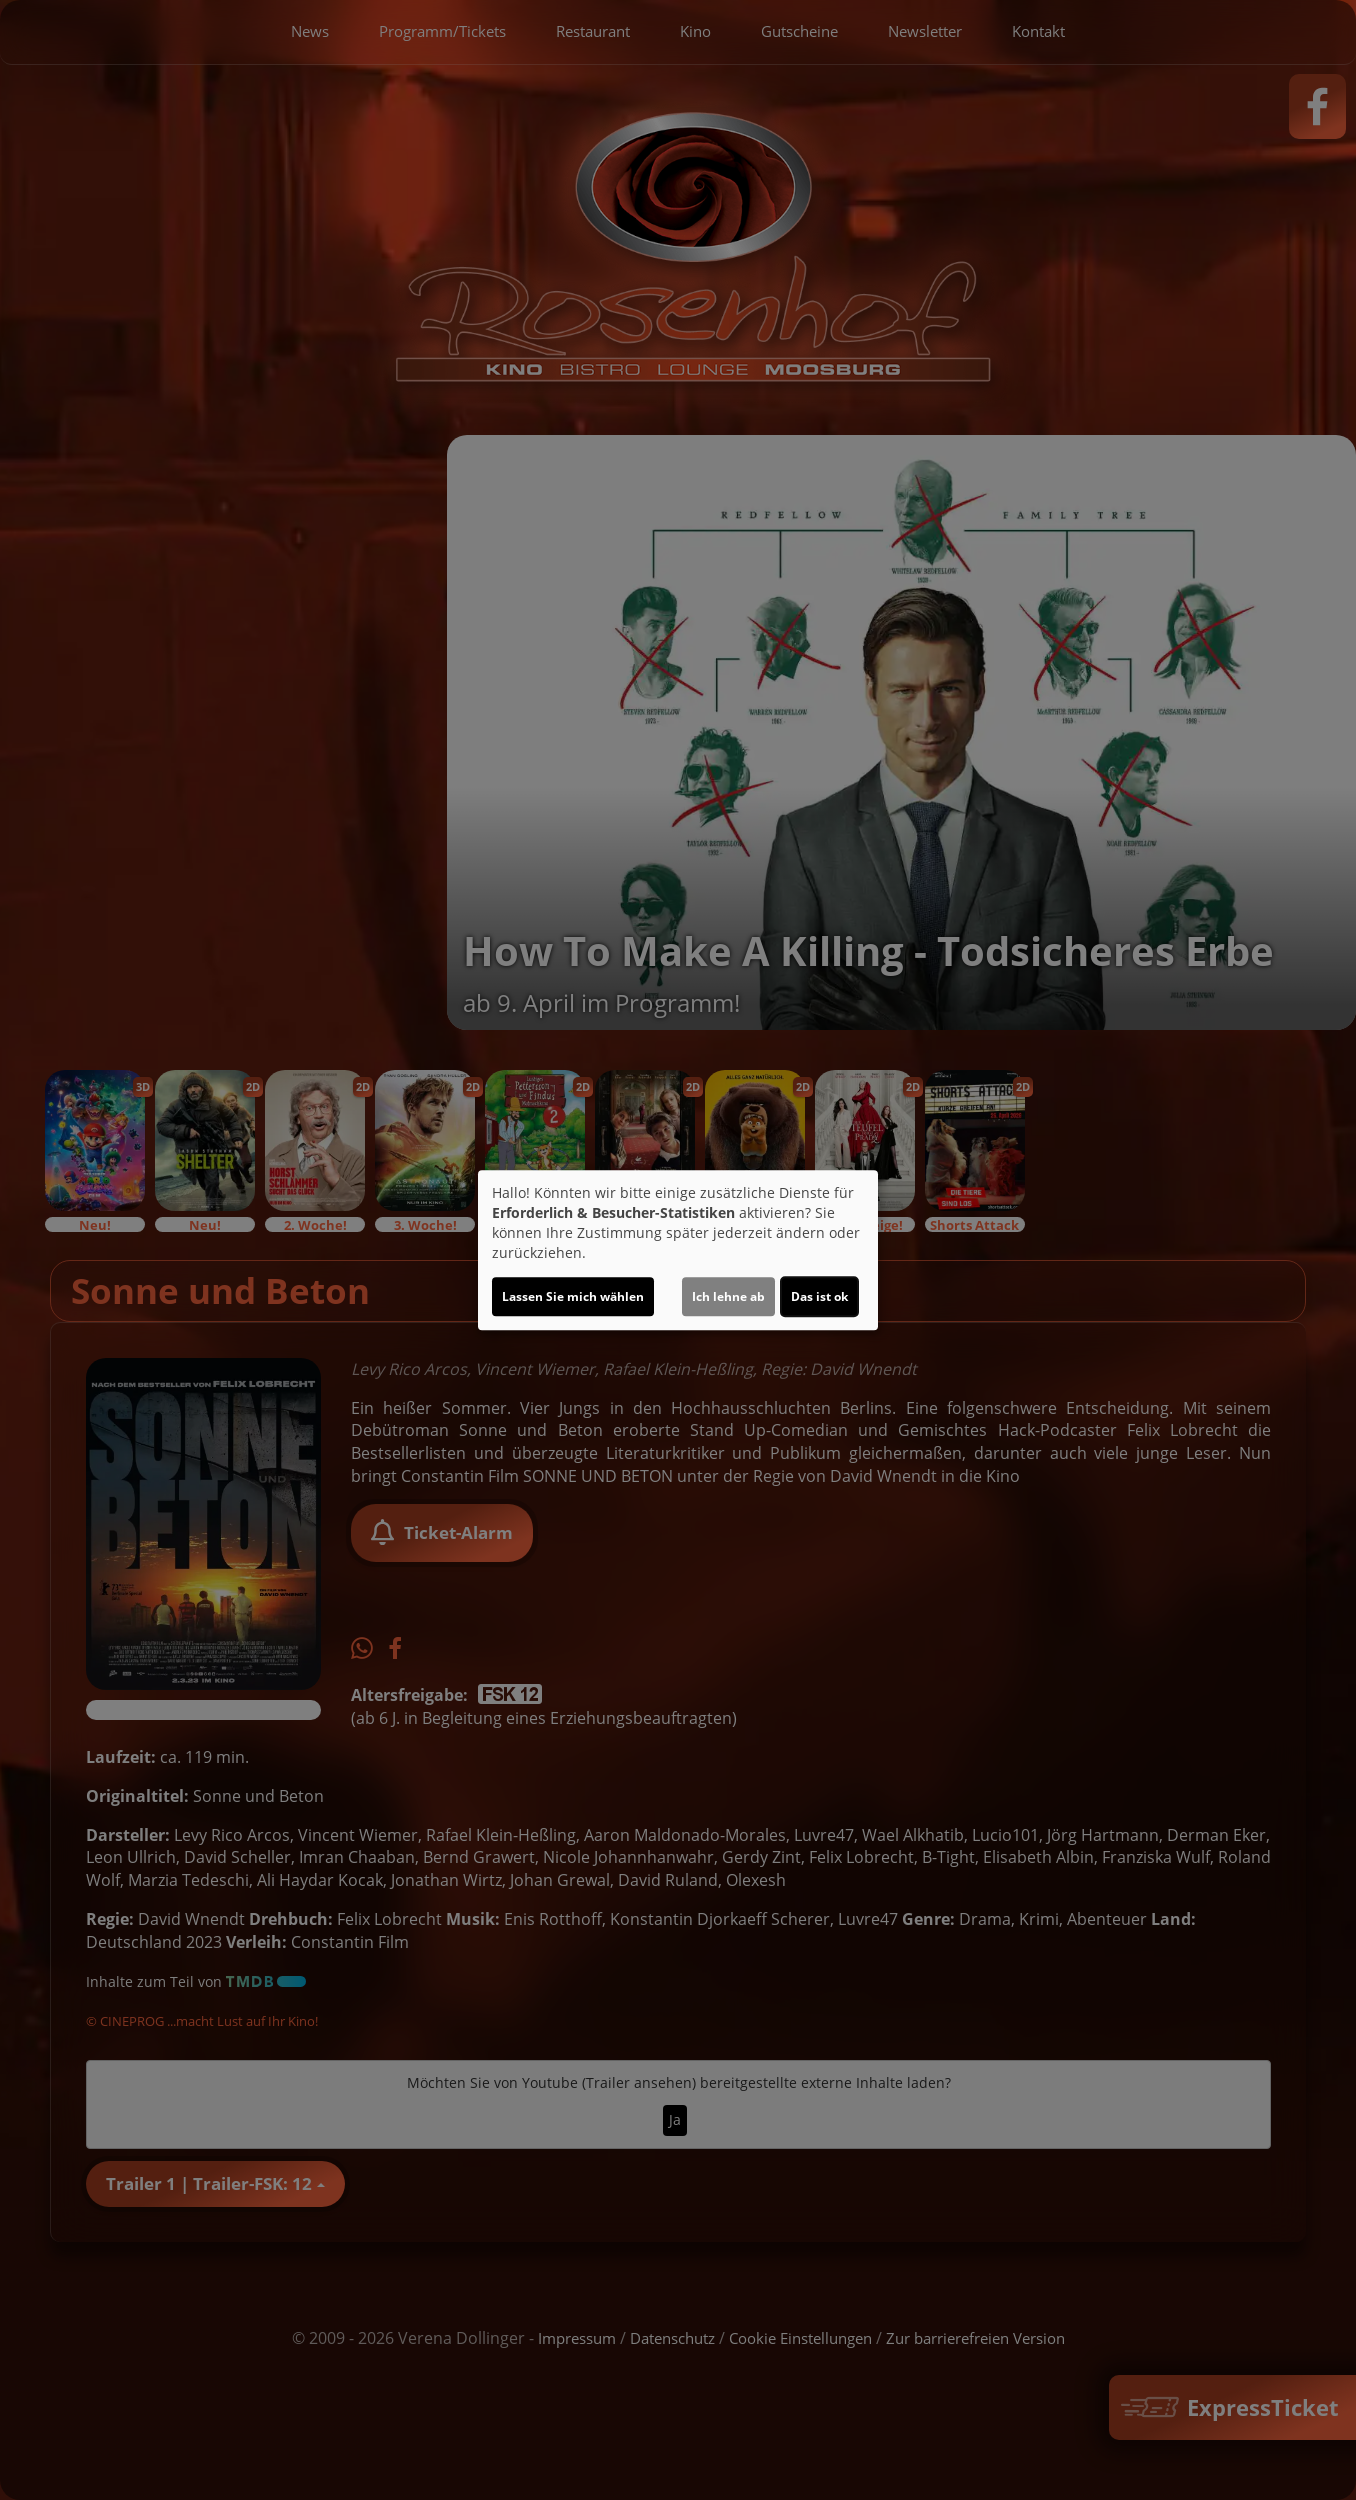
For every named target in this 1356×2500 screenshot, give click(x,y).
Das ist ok (819, 1296)
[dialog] (678, 1250)
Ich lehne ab (728, 1296)
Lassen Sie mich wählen (573, 1296)
